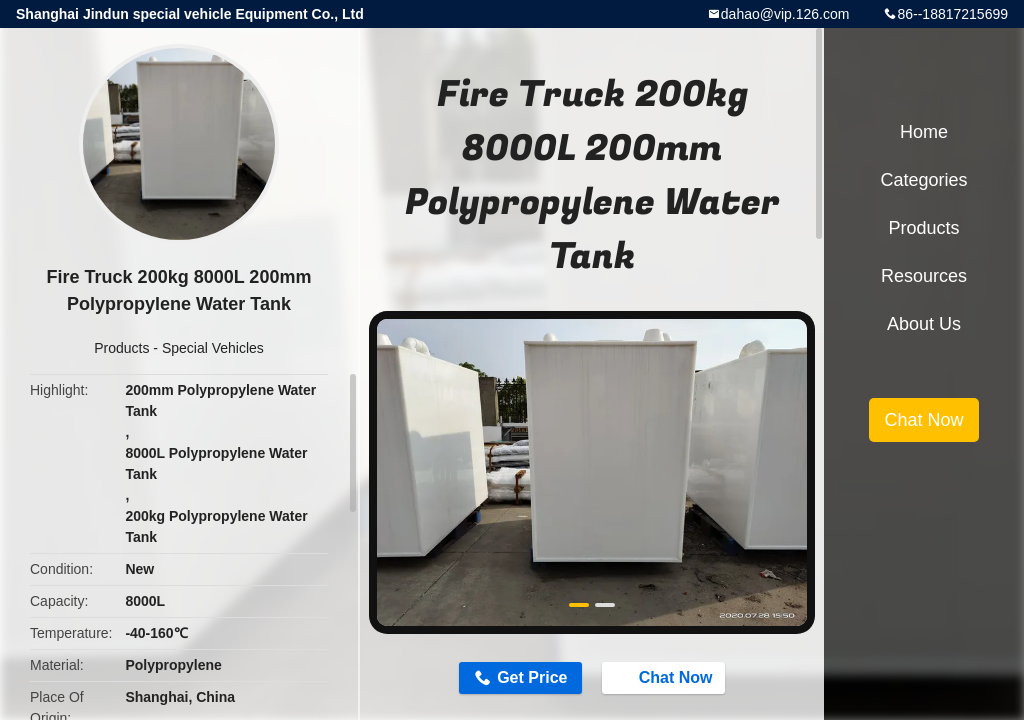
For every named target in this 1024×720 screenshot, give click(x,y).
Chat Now (666, 677)
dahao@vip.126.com (785, 14)
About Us (924, 324)
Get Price (532, 677)
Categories (923, 180)
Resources (924, 276)
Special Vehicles (213, 348)
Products (121, 348)
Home (924, 132)
